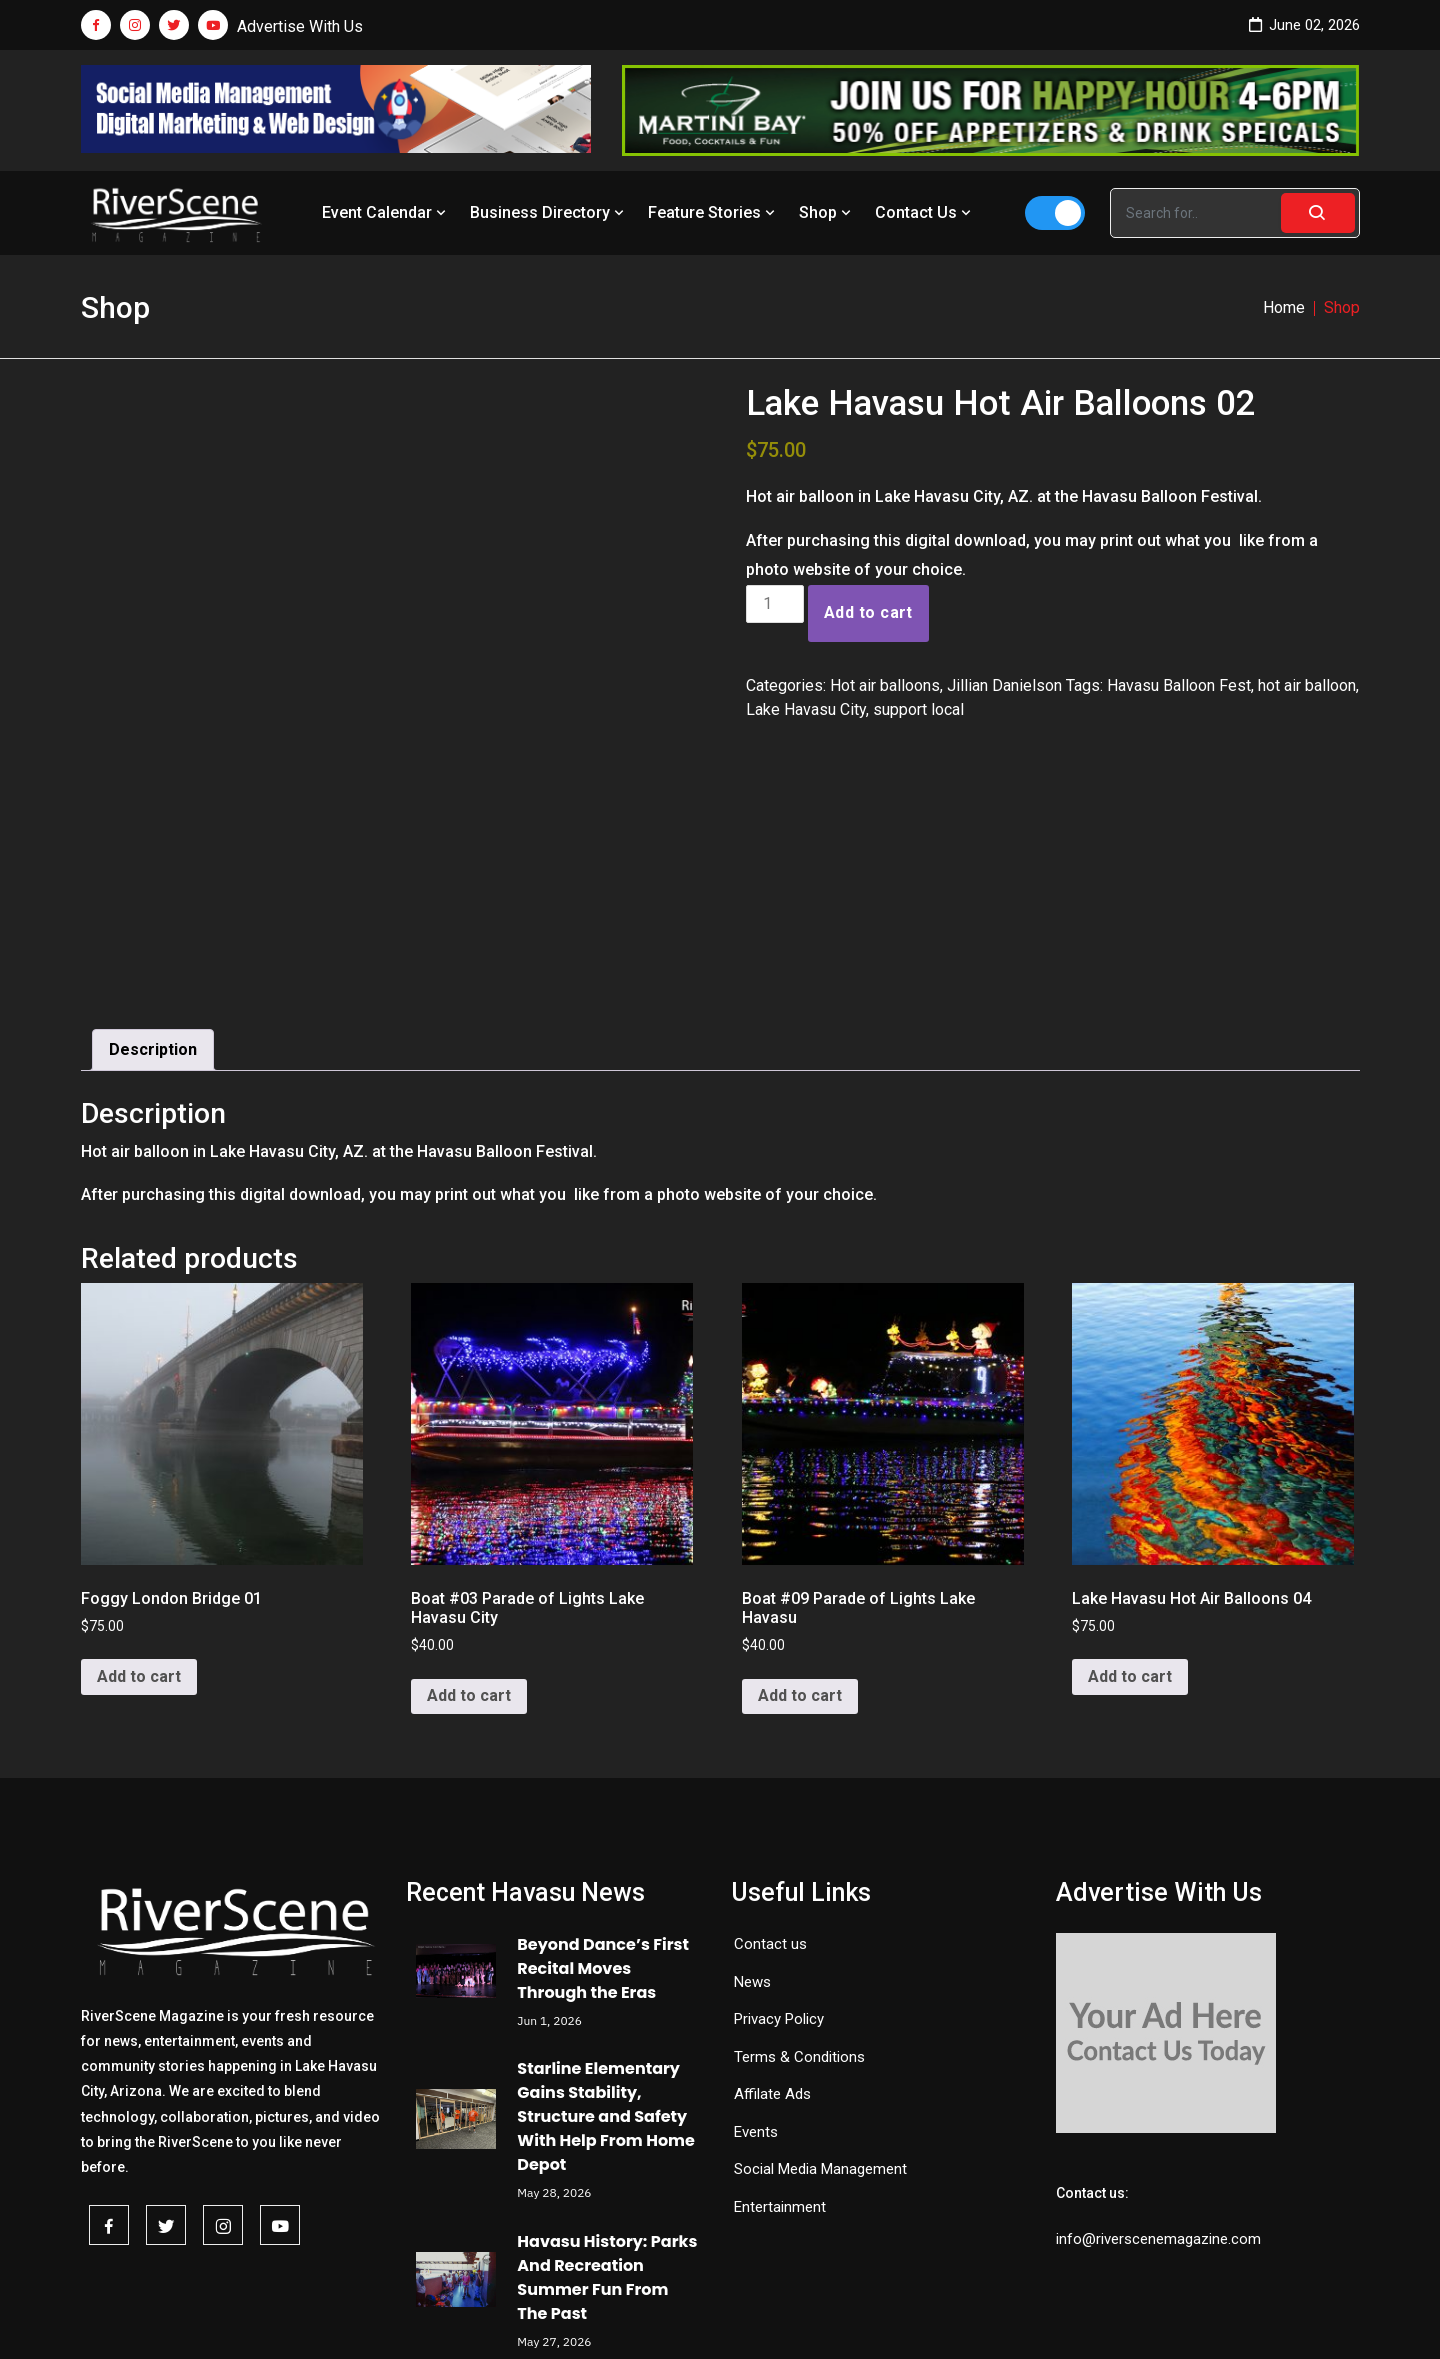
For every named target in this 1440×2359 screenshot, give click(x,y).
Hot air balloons (885, 685)
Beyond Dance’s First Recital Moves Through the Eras (603, 1763)
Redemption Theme (928, 2316)
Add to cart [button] (139, 1472)
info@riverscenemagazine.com (1158, 2034)
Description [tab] (153, 844)
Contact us (770, 1739)
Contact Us (925, 212)
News (752, 1777)
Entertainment (780, 2002)
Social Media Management (820, 1964)
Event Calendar (386, 212)
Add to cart (868, 612)
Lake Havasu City (806, 709)
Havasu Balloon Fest (1179, 685)
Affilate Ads (772, 1889)
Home (1284, 307)
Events (756, 1927)
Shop (827, 212)
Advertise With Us (300, 26)
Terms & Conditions (799, 1852)
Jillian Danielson (1004, 685)
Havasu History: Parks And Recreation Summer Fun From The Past (607, 2072)
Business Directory (549, 212)
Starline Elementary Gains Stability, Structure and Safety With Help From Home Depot (606, 1912)
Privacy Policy (779, 1814)
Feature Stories (713, 212)
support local (918, 709)
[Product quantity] (775, 604)
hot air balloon (1307, 685)
